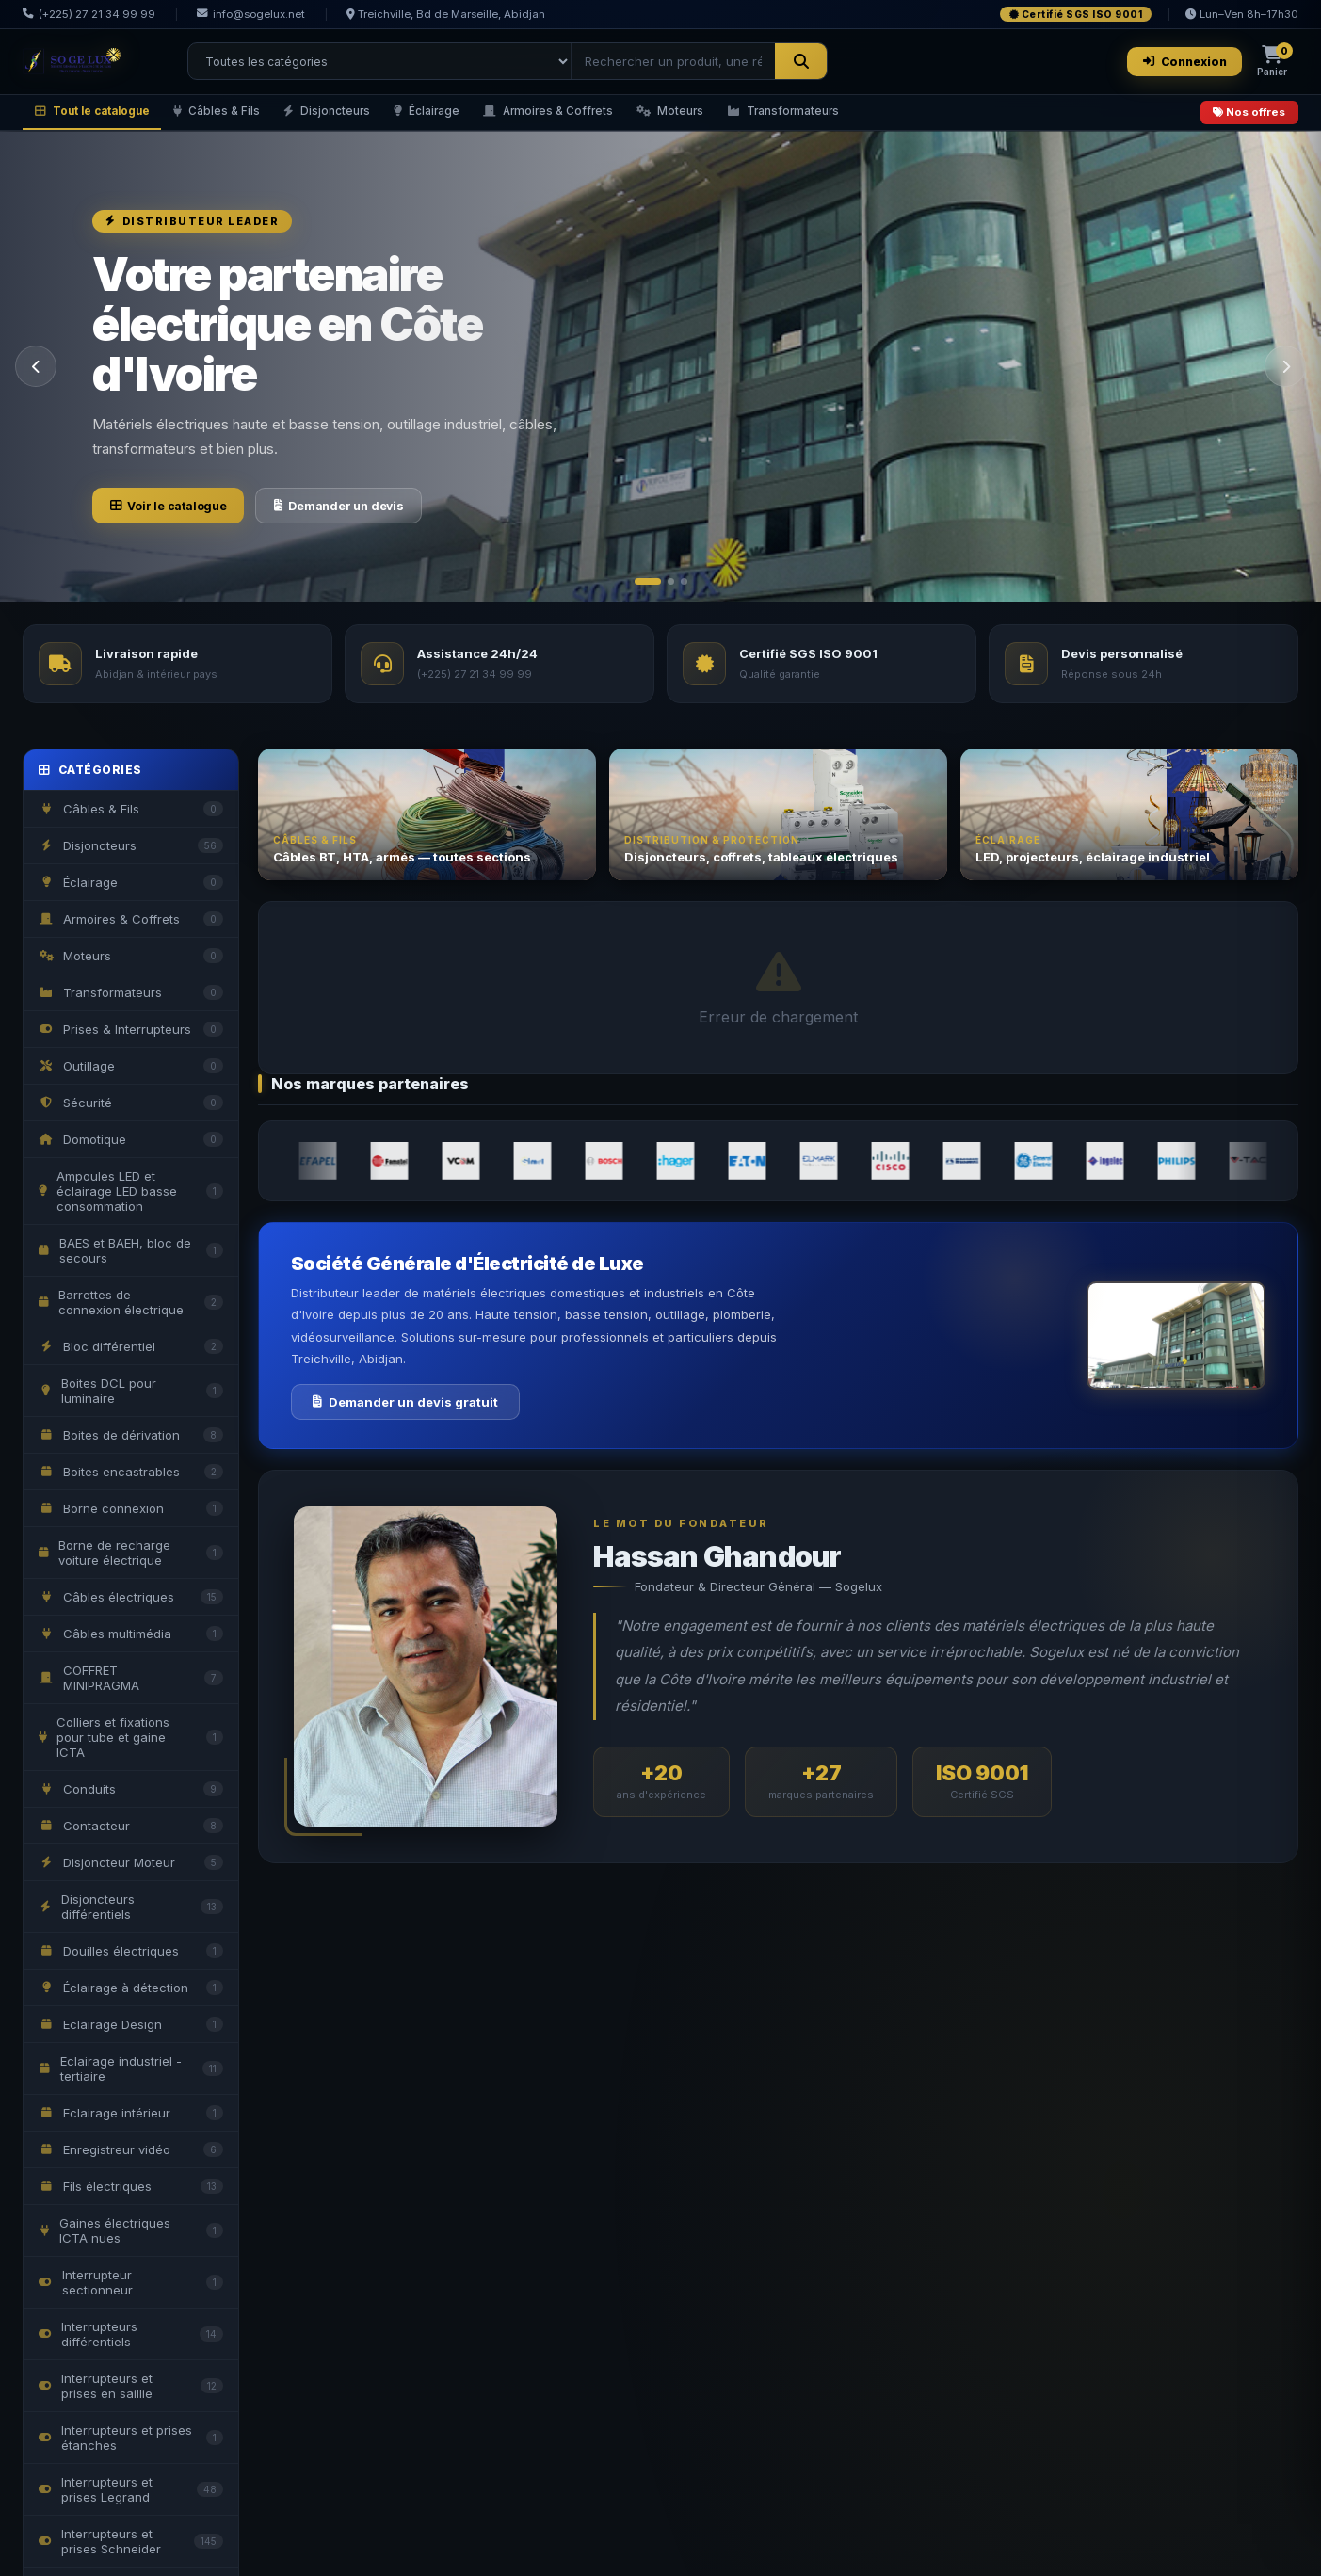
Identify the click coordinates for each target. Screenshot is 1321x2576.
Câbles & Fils (236, 117)
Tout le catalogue (100, 117)
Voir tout (1270, 924)
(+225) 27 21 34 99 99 (89, 14)
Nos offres (1245, 118)
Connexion (1178, 63)
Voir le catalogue (182, 515)
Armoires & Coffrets (591, 117)
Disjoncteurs (353, 117)
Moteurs (723, 117)
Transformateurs (844, 117)
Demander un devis (383, 515)
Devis (342, 1210)
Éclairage (460, 117)
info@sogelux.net (251, 14)
